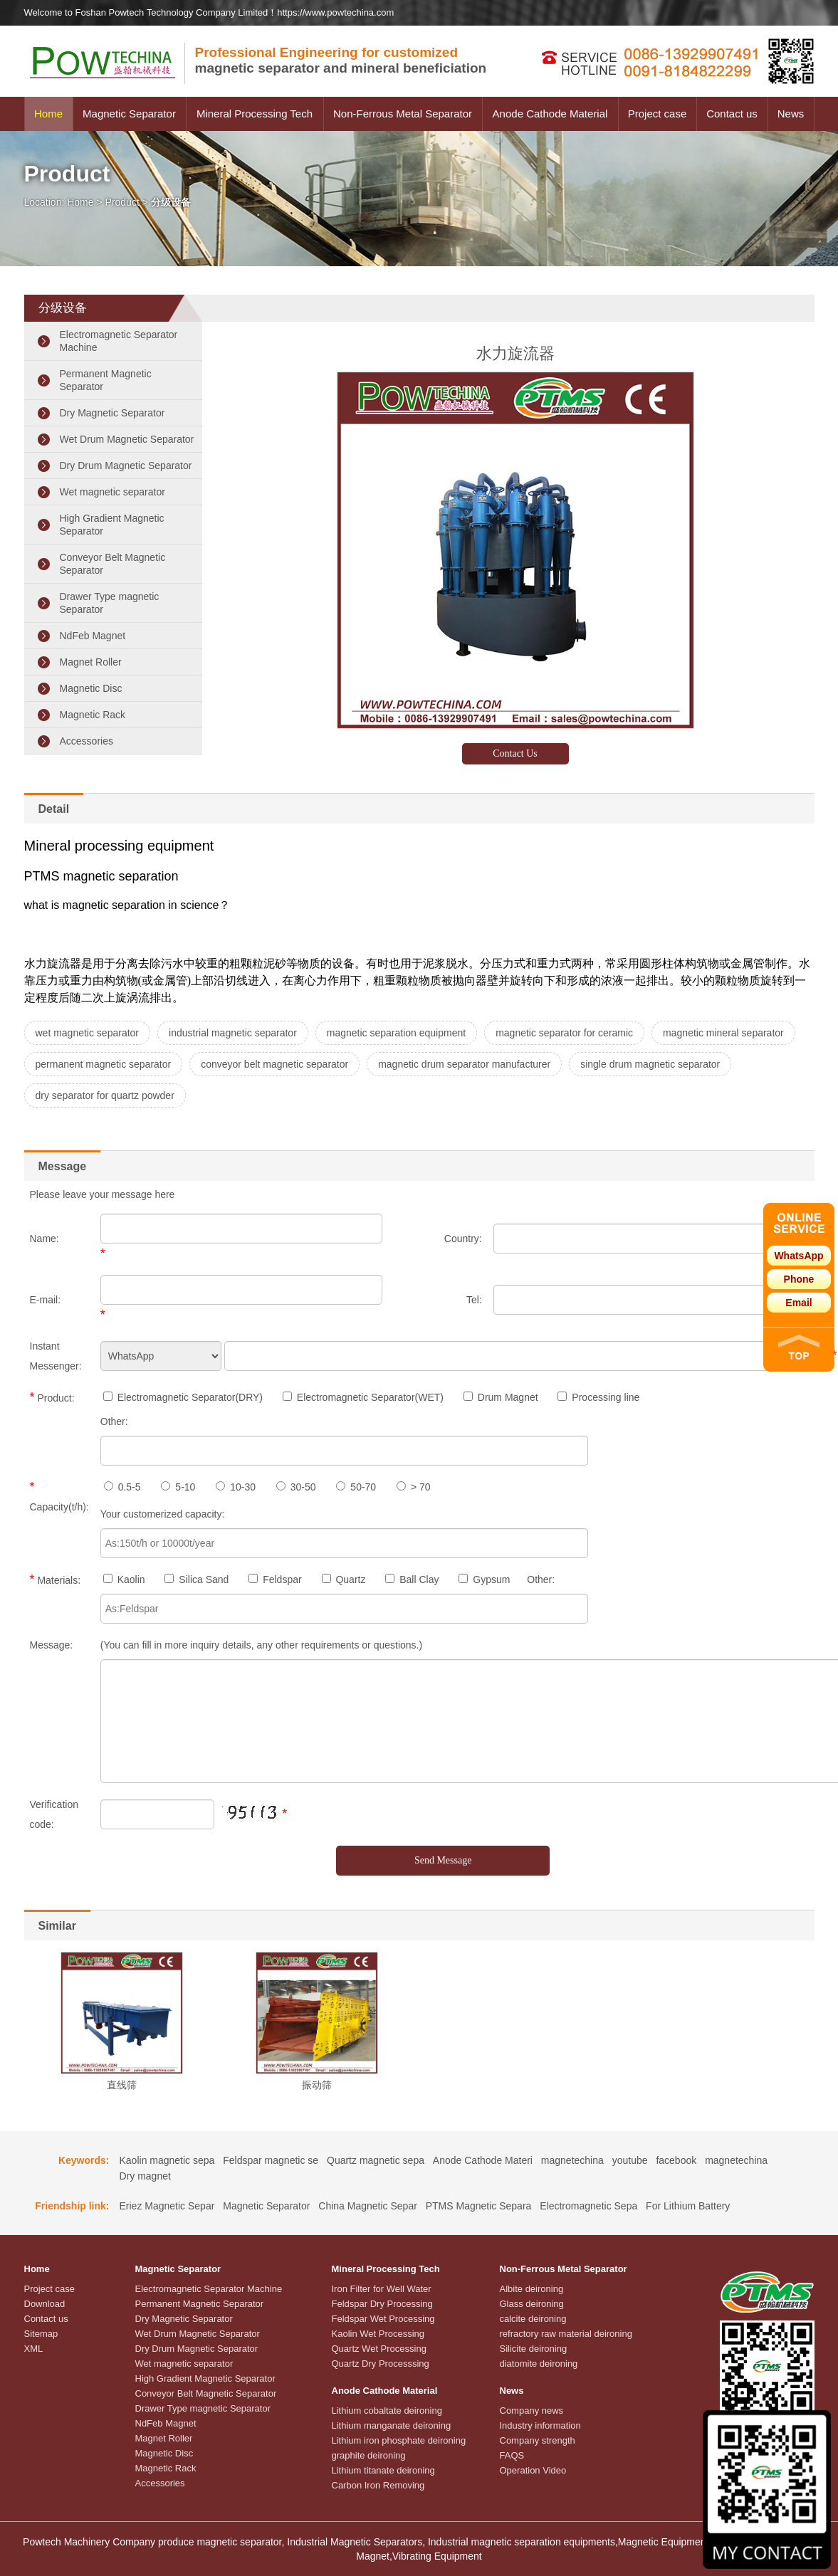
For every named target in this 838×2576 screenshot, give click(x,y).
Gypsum (484, 1579)
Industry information (540, 2425)
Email (798, 1302)
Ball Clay (412, 1579)
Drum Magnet (500, 1397)
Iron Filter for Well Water (381, 2288)
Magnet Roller (91, 662)
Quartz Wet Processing (379, 2348)
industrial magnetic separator (233, 1033)
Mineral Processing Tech (255, 113)
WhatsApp (798, 1255)
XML (33, 2348)
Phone (799, 1279)
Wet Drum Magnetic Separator (127, 439)
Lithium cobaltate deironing (387, 2410)
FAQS (512, 2455)
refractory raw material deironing (566, 2333)
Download (45, 2303)
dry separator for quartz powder (105, 1095)
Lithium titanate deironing (383, 2470)
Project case (657, 113)
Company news (532, 2410)
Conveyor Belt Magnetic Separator (113, 564)
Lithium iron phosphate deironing (399, 2440)
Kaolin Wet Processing (378, 2333)
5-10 (178, 1487)
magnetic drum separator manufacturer (464, 1064)
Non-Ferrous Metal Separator (402, 113)
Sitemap (41, 2333)
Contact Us (515, 753)
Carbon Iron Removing (378, 2485)
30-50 (296, 1487)
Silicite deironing (533, 2348)
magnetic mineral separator (723, 1033)
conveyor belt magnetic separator (274, 1064)
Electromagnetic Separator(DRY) (183, 1397)
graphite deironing (369, 2455)
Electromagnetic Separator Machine (119, 341)
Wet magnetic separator (112, 492)
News (791, 113)
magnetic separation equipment (396, 1033)
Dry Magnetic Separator (112, 413)
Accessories (86, 741)
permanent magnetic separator (104, 1064)
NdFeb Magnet (93, 635)
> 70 (414, 1487)
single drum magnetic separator (650, 1064)
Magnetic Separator (129, 113)
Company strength (537, 2440)
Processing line (598, 1397)
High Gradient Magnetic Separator (112, 524)
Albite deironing (532, 2288)
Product (122, 202)
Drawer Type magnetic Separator (109, 603)
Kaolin (124, 1579)
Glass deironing (532, 2303)
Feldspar (274, 1579)
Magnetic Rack (93, 714)
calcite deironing (533, 2318)
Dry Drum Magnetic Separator (126, 465)
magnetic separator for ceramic (564, 1033)
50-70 (356, 1487)
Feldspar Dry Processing (382, 2303)
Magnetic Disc (91, 688)
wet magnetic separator (88, 1033)
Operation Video (533, 2470)
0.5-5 (122, 1487)
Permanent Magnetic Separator (106, 380)
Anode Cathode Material (550, 113)
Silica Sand (196, 1579)
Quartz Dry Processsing (380, 2363)
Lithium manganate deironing (391, 2425)
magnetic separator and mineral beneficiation (341, 60)
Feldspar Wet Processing (383, 2318)
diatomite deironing (539, 2363)
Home (48, 113)
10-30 (236, 1487)
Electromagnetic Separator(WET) (363, 1397)
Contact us (732, 113)
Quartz (344, 1579)
